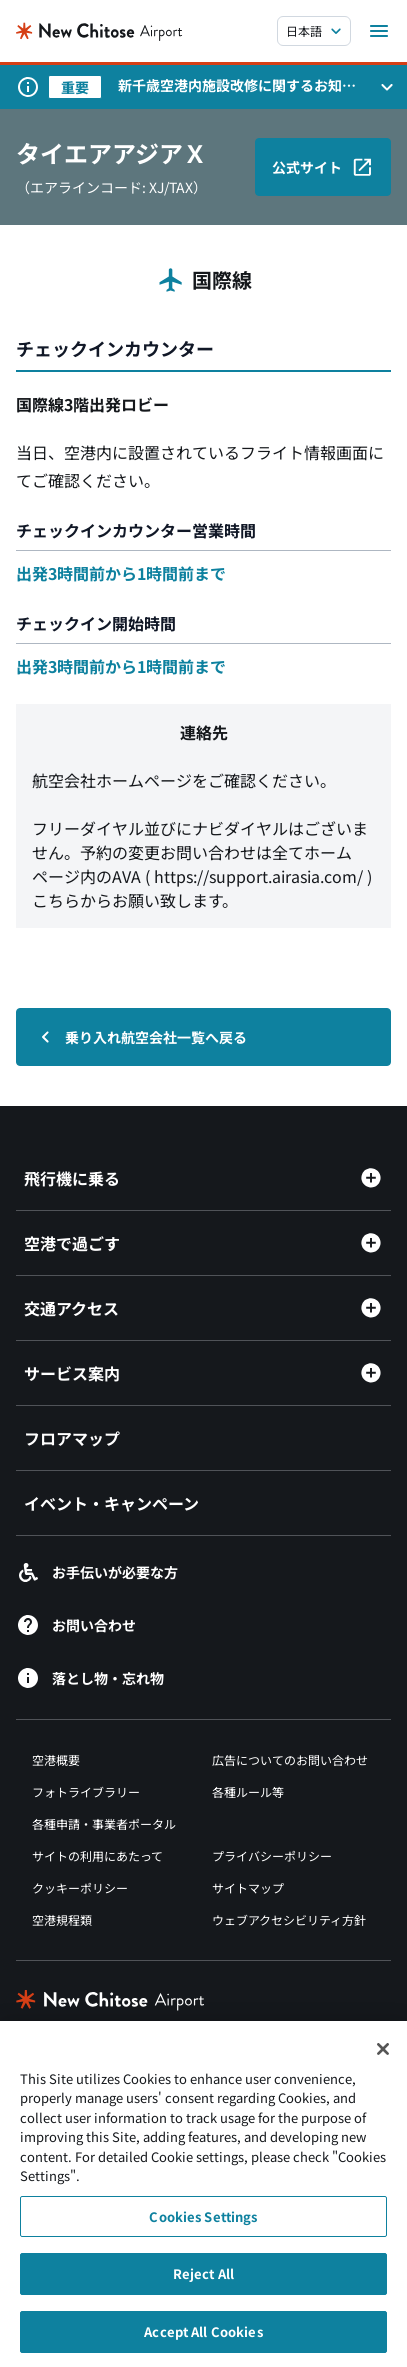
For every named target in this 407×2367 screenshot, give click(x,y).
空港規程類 (62, 1919)
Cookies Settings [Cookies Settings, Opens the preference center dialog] (203, 2225)
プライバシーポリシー (272, 1855)
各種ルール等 (248, 1791)
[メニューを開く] (379, 31)
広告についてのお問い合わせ (290, 1759)
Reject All (203, 2282)
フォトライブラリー (86, 1791)
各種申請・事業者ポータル (104, 1823)
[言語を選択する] (314, 31)
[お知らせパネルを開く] (387, 87)
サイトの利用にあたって (97, 1855)
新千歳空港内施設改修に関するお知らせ (237, 85)
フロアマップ (72, 1438)
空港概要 (56, 1759)
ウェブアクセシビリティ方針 (289, 1919)
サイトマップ (248, 1887)
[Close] (383, 2057)
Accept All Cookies (203, 2340)
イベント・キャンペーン (111, 1503)
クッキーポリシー (80, 1887)
